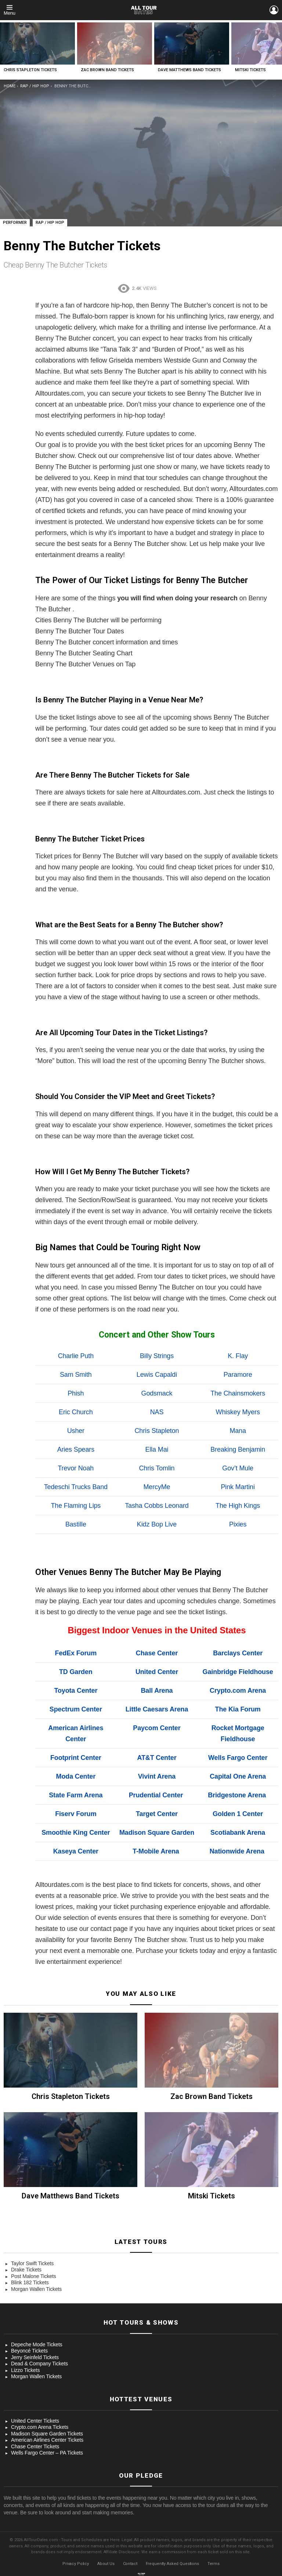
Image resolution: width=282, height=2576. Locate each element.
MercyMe (156, 1487)
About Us (106, 2563)
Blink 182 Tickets (30, 2282)
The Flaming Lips (76, 1505)
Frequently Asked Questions (172, 2563)
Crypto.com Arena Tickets (39, 2427)
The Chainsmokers (237, 1393)
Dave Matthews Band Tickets (189, 70)
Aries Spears (75, 1449)
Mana (237, 1430)
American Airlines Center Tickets (47, 2440)
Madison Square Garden (156, 1832)
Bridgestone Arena (237, 1795)
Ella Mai (157, 1449)
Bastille (75, 1524)
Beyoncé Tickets (29, 2351)
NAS (157, 1412)
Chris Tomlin (156, 1468)
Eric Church (76, 1412)
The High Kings (238, 1505)
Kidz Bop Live (157, 1524)
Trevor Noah (76, 1468)
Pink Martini (237, 1487)
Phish (76, 1393)
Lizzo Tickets (25, 2370)
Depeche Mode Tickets (36, 2344)
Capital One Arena (238, 1776)
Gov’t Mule (237, 1468)
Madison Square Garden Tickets (47, 2434)
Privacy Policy (75, 2563)
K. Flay (238, 1356)
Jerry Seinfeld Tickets (35, 2357)
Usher (75, 1430)
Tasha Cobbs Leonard (156, 1505)
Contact (130, 2563)
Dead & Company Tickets (39, 2363)
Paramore (238, 1374)
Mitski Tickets (250, 70)
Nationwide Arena (237, 1851)
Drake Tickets (26, 2270)
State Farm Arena (75, 1795)
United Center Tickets (35, 2421)
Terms (213, 2563)
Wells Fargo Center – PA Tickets (47, 2453)
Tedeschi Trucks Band (76, 1487)
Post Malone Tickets (33, 2276)
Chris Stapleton (157, 1430)
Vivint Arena (157, 1776)
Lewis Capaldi (157, 1374)
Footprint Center (75, 1757)
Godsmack (157, 1393)
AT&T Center (156, 1757)
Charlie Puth (76, 1356)
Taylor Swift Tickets (32, 2263)
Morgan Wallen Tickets (36, 2289)
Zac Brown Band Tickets (107, 70)
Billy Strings (157, 1356)
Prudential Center (156, 1795)
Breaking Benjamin (237, 1449)
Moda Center (75, 1776)
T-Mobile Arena (156, 1851)
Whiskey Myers (238, 1412)
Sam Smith (76, 1374)
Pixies (237, 1524)
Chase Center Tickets (35, 2446)
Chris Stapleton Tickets (30, 70)
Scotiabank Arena (237, 1832)
